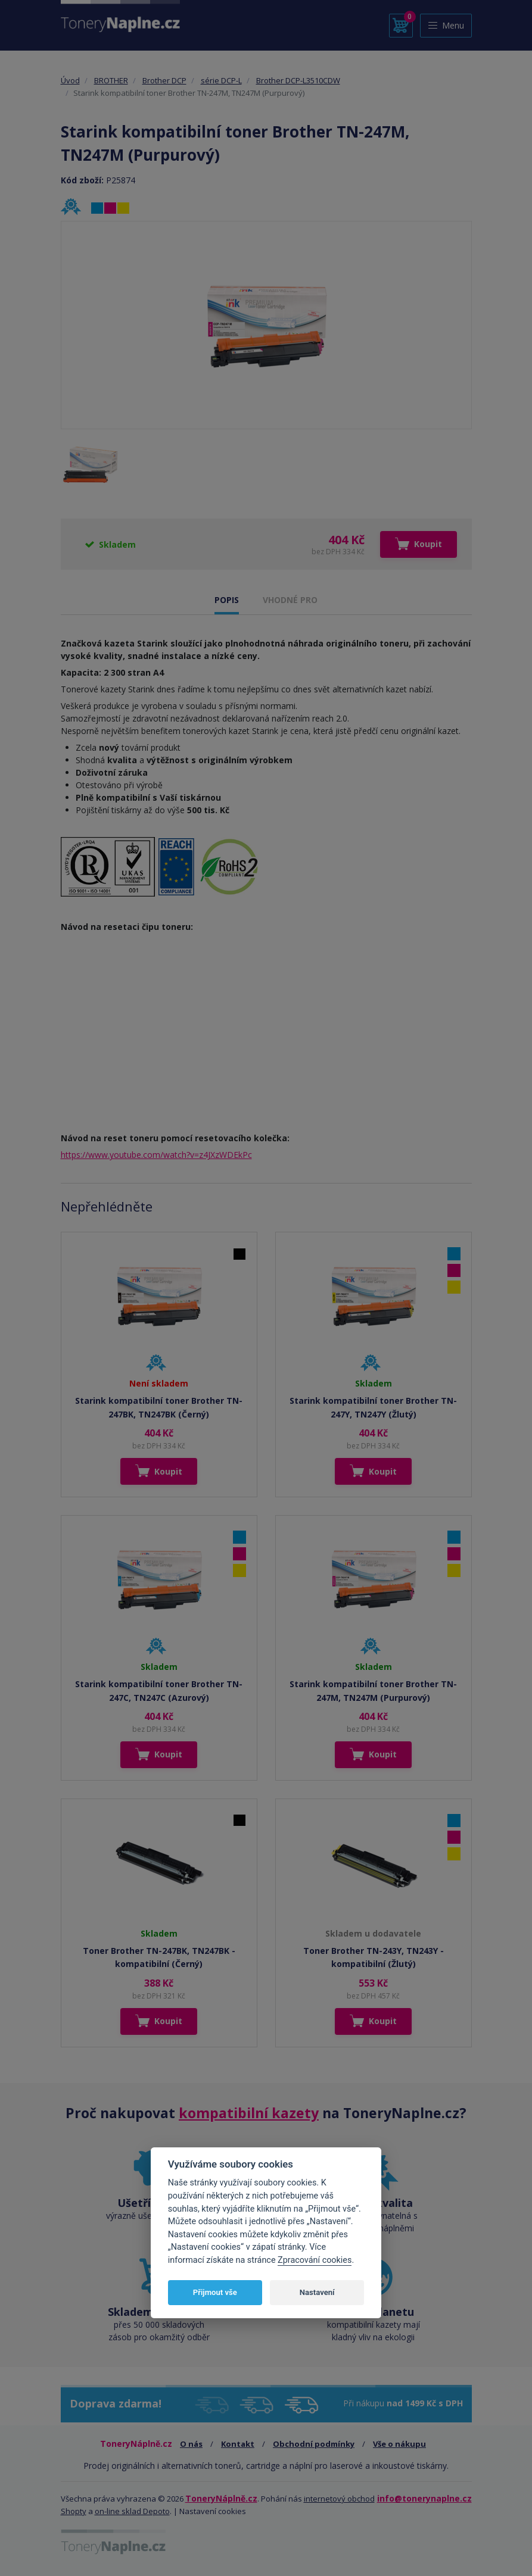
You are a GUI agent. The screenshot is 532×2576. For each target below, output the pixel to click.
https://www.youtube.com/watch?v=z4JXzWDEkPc (156, 1154)
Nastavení (317, 2292)
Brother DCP (164, 80)
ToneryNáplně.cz (221, 2498)
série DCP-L (221, 80)
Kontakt (237, 2443)
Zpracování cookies (314, 2260)
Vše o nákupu (399, 2443)
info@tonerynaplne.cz (424, 2498)
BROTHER (111, 80)
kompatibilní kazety (249, 2112)
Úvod (70, 80)
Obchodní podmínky (313, 2443)
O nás (191, 2443)
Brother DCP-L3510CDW (298, 80)
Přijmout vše (215, 2292)
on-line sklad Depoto (132, 2511)
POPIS (226, 599)
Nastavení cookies (212, 2511)
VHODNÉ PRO (290, 599)
